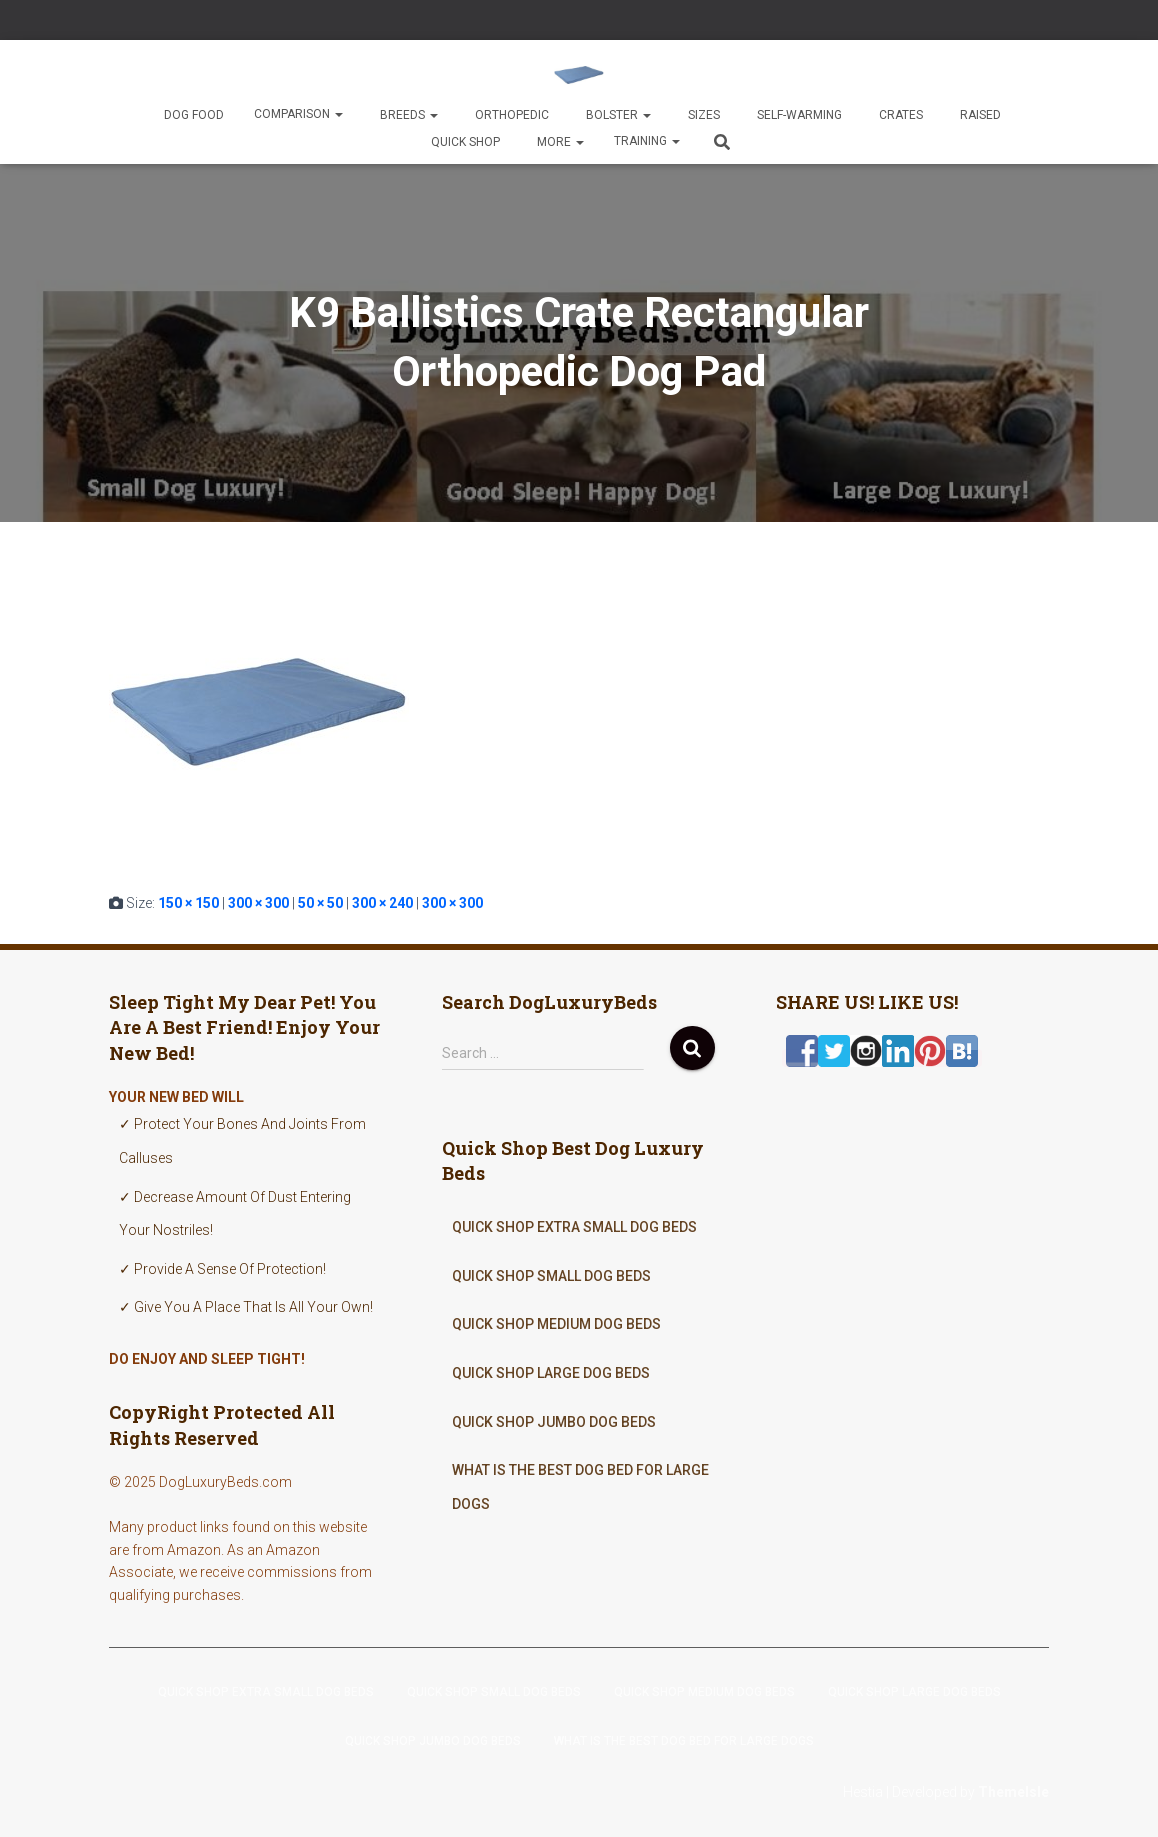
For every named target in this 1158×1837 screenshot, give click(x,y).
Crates (899, 115)
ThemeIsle (1013, 1792)
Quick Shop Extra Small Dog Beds (574, 1227)
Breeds (407, 115)
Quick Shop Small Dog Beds (551, 1276)
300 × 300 (258, 903)
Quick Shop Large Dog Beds (551, 1373)
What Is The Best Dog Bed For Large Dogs (580, 1487)
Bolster (617, 115)
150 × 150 (188, 903)
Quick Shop (464, 142)
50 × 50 (320, 903)
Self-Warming (798, 115)
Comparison (298, 114)
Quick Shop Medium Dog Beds (556, 1324)
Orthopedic (510, 115)
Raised (979, 115)
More (559, 142)
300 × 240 (382, 903)
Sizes (702, 115)
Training (647, 141)
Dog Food (192, 115)
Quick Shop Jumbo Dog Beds (554, 1422)
